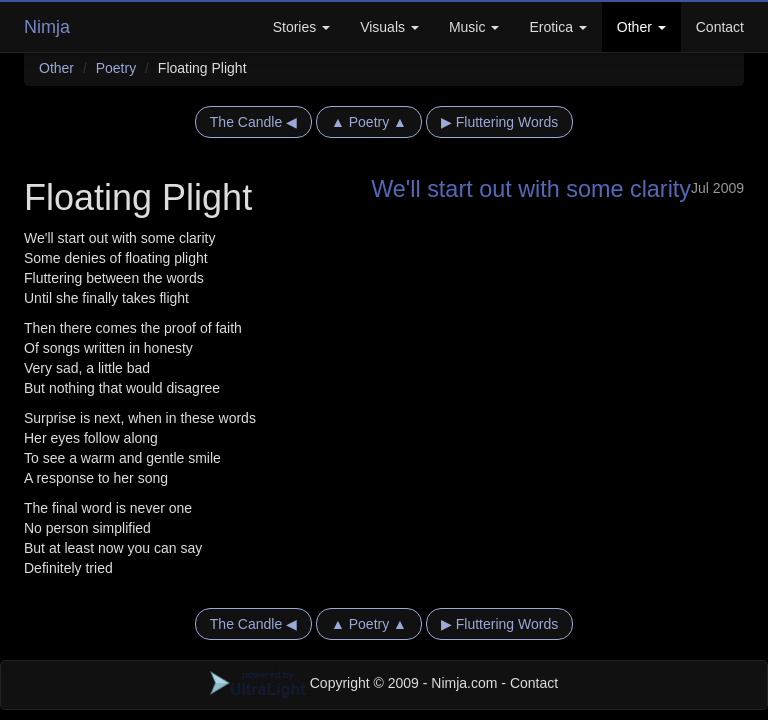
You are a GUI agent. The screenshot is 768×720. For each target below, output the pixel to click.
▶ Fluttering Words (499, 122)
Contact (720, 27)
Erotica (557, 27)
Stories (301, 27)
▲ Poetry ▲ (369, 122)
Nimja (47, 27)
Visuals (389, 27)
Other (641, 27)
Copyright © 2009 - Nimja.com (356, 683)
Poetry (116, 68)
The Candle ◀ (253, 122)
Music (474, 27)
